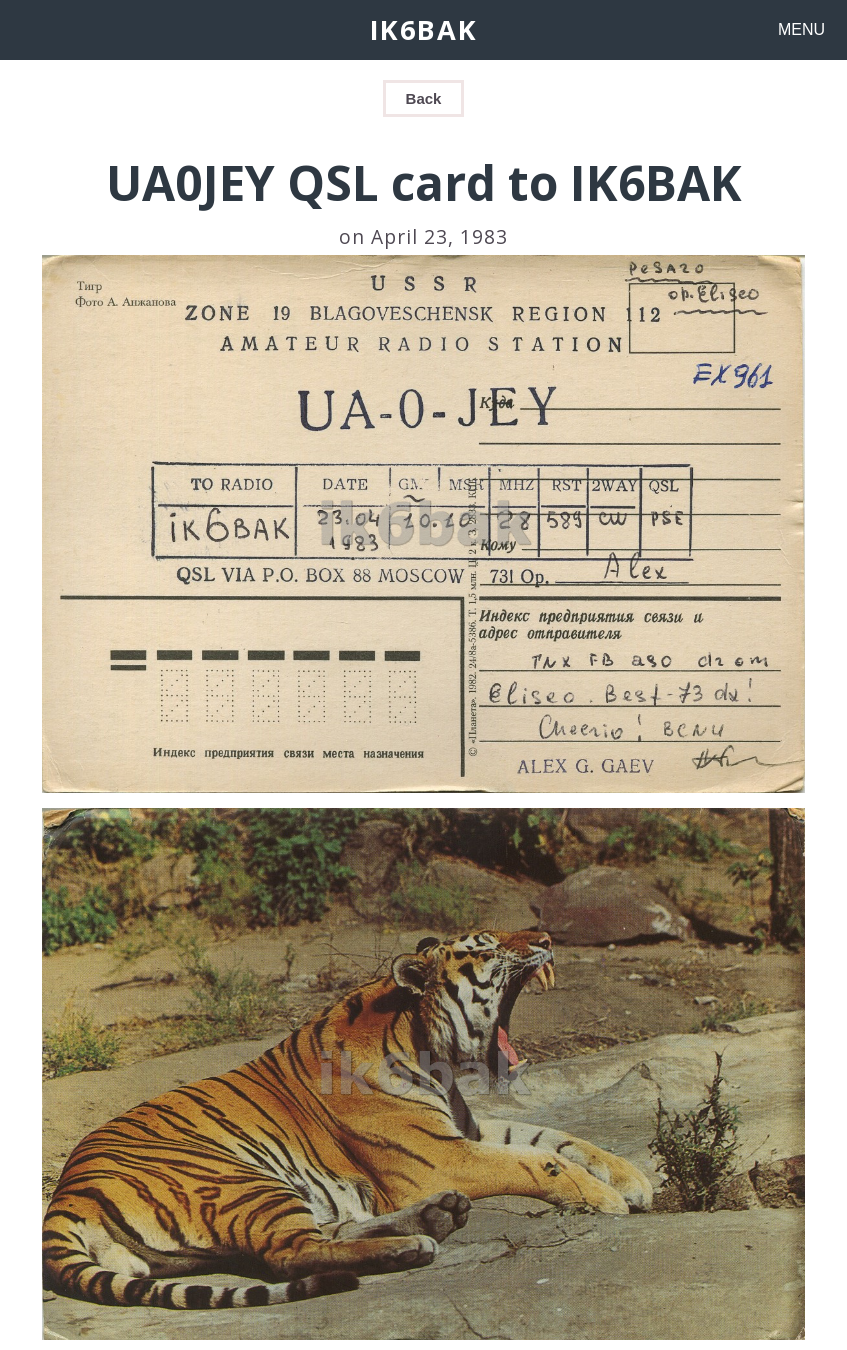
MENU (801, 29)
